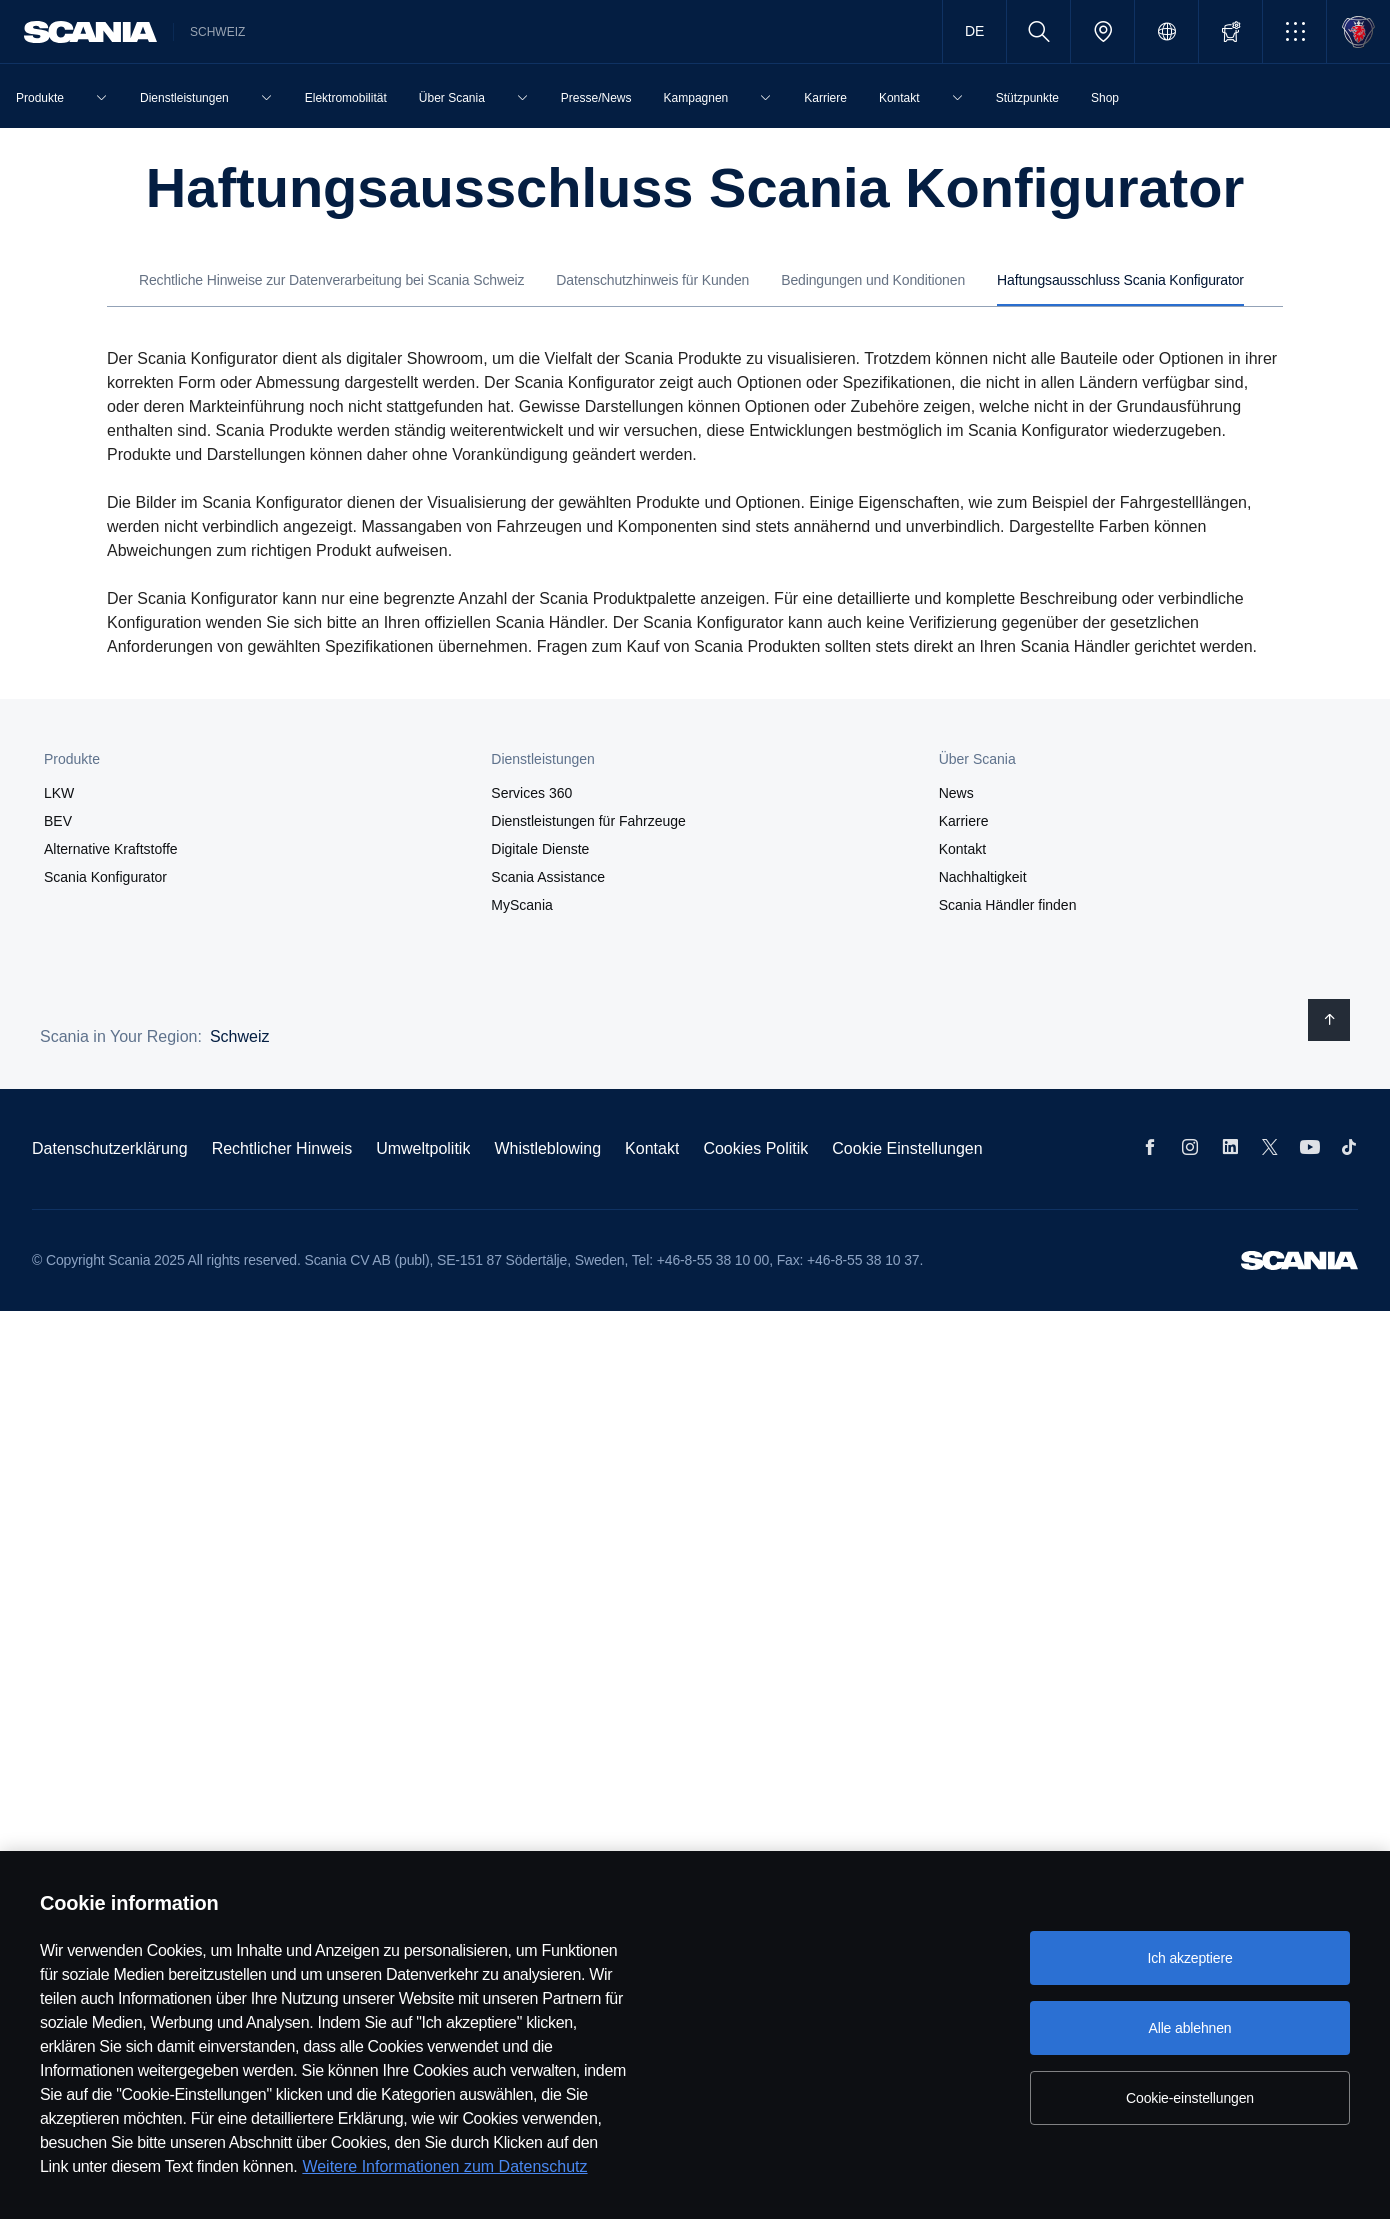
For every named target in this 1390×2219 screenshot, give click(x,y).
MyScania (521, 905)
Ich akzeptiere (1189, 1958)
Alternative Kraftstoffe (111, 849)
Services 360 (531, 793)
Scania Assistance (548, 877)
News (956, 793)
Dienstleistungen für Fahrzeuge (588, 821)
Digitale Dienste (540, 849)
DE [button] (974, 31)
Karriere (964, 821)
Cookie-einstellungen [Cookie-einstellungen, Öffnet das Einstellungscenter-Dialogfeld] (1190, 2098)
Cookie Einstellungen (907, 1148)
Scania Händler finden (1008, 905)
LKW (59, 793)
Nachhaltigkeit (983, 877)
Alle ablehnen (1189, 2028)
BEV (58, 821)
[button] (1294, 31)
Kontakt (962, 849)
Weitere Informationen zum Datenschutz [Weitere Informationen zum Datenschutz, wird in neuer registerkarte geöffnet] (444, 2166)
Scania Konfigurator (105, 877)
